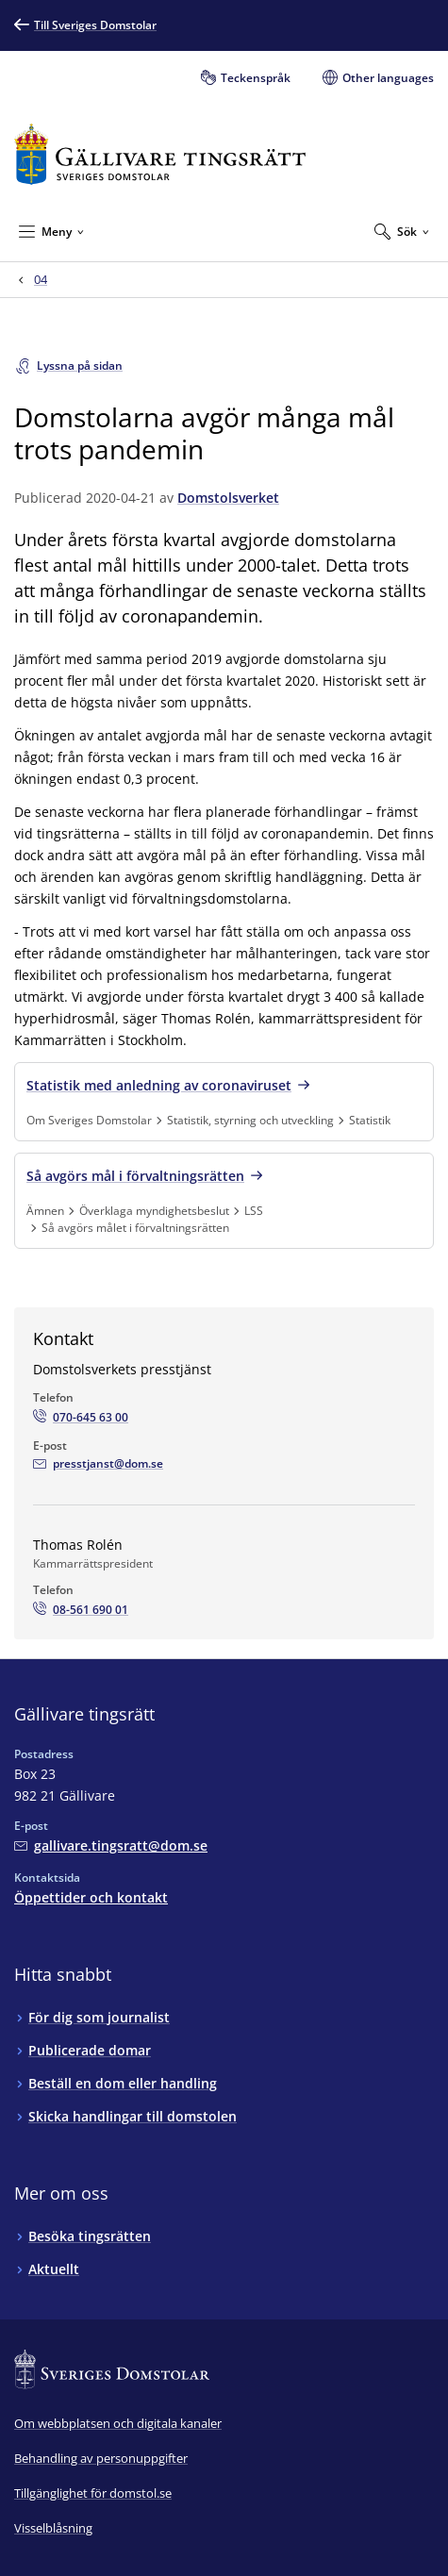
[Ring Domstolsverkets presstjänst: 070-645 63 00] (80, 1417)
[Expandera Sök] (402, 231)
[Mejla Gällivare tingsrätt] (110, 1845)
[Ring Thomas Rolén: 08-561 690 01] (80, 1610)
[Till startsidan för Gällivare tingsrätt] (160, 154)
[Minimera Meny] (51, 231)
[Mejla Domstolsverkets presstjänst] (98, 1463)
